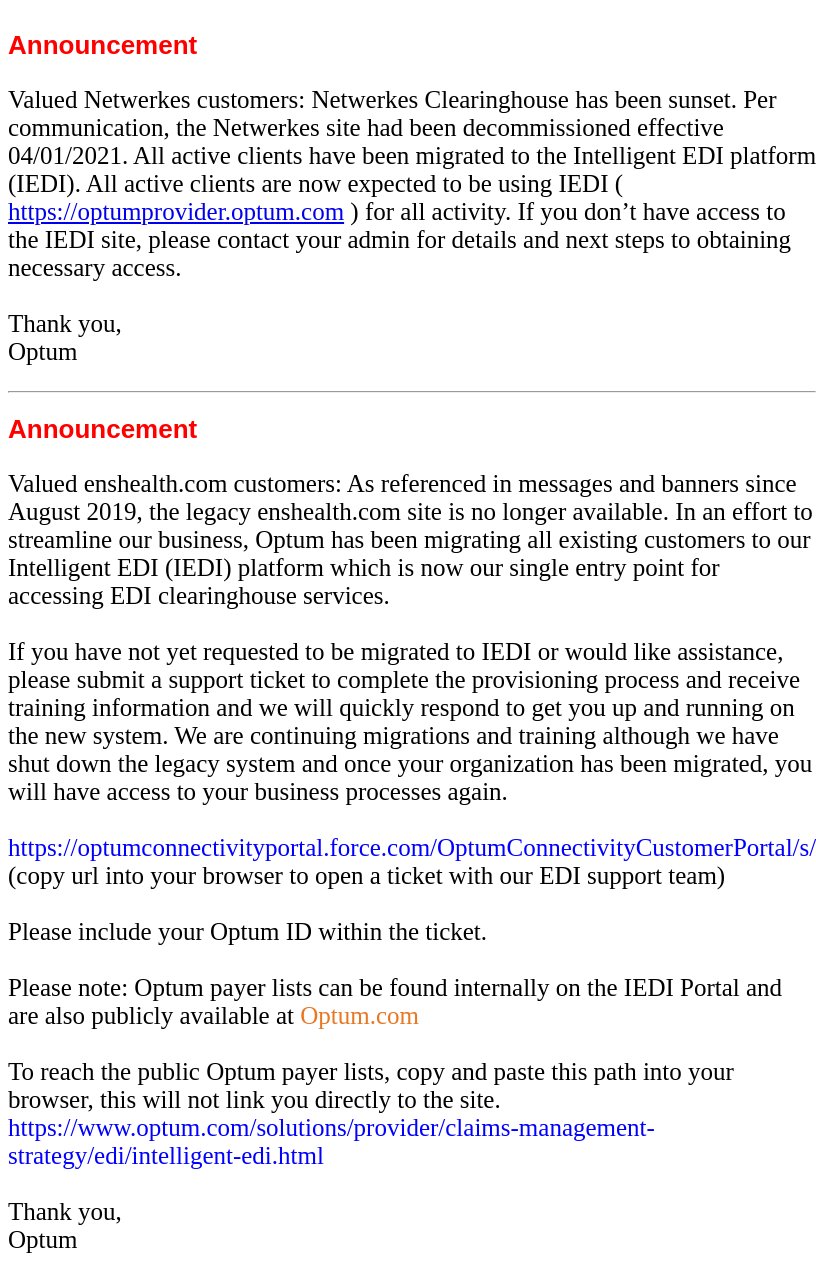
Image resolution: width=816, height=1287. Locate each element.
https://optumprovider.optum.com (176, 211)
